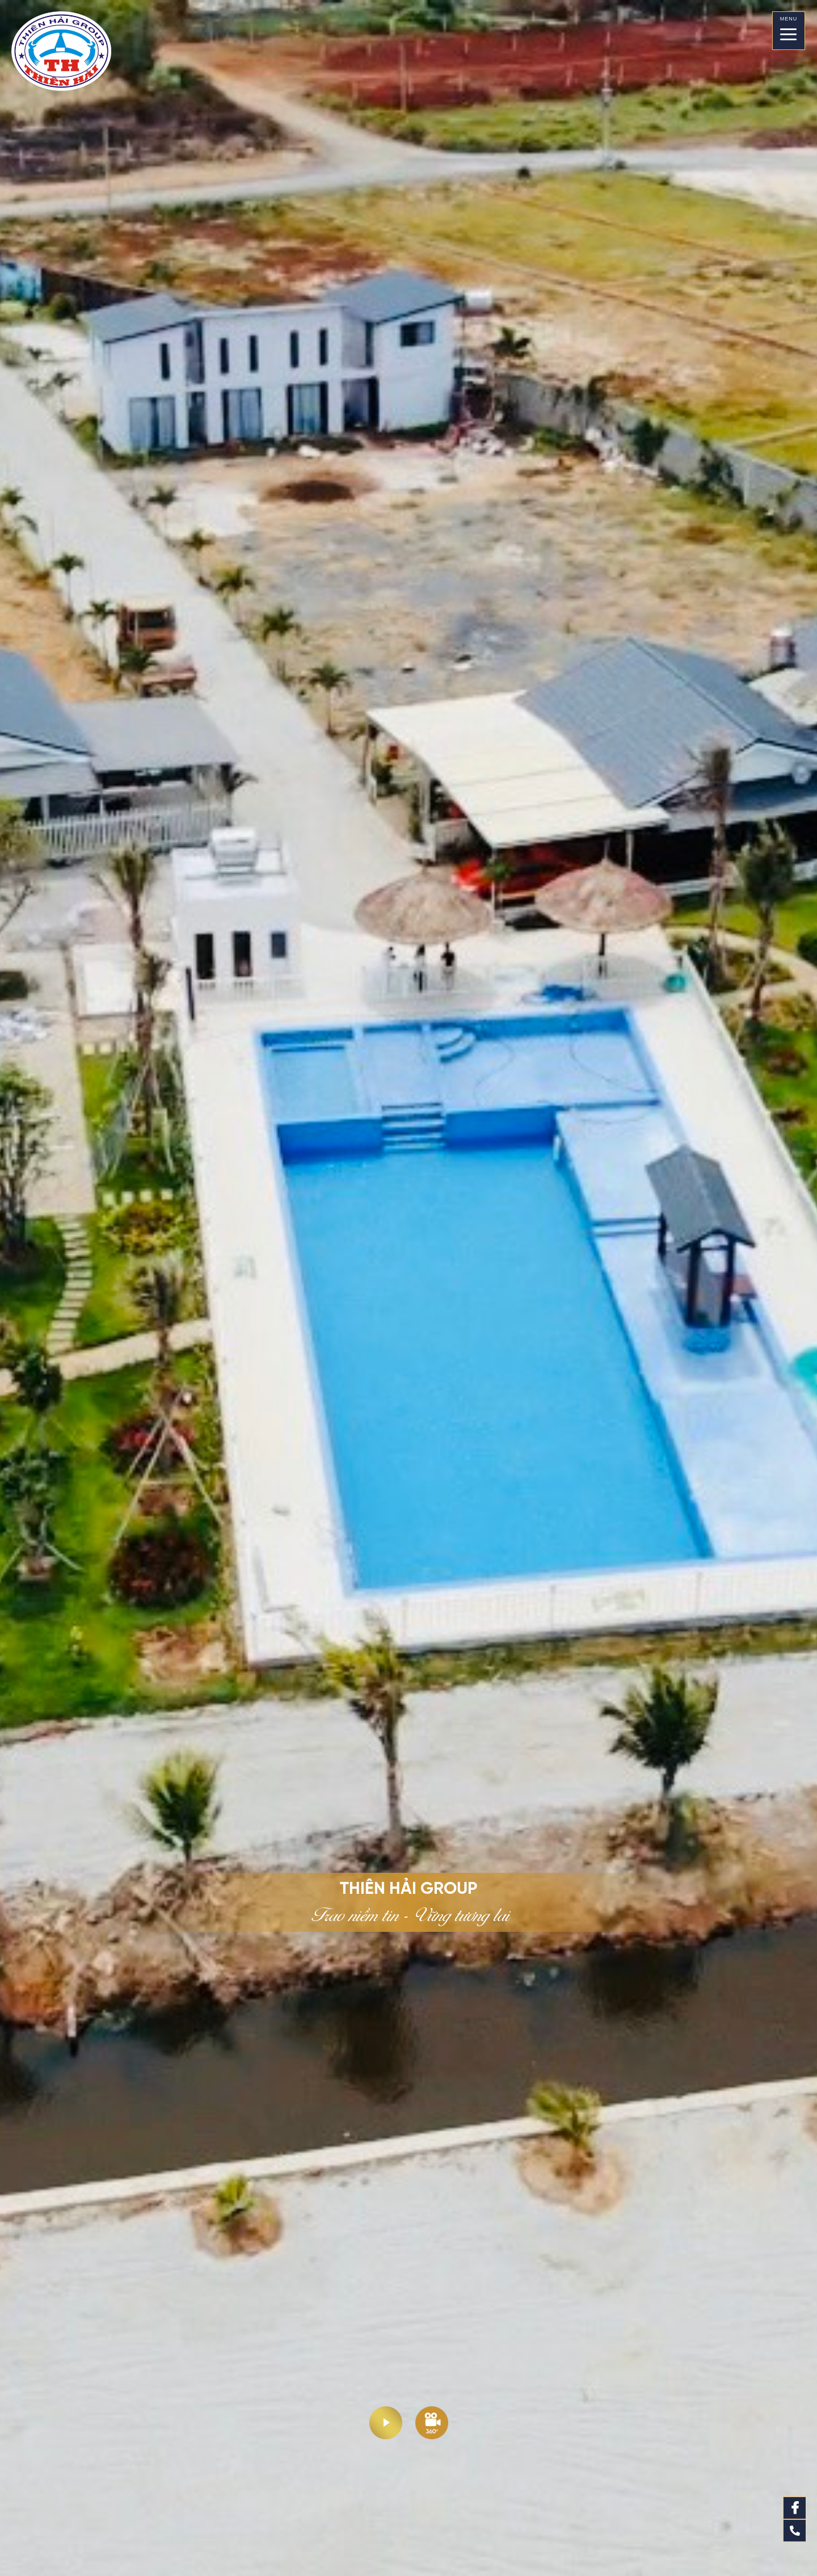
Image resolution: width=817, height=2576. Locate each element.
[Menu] (788, 30)
